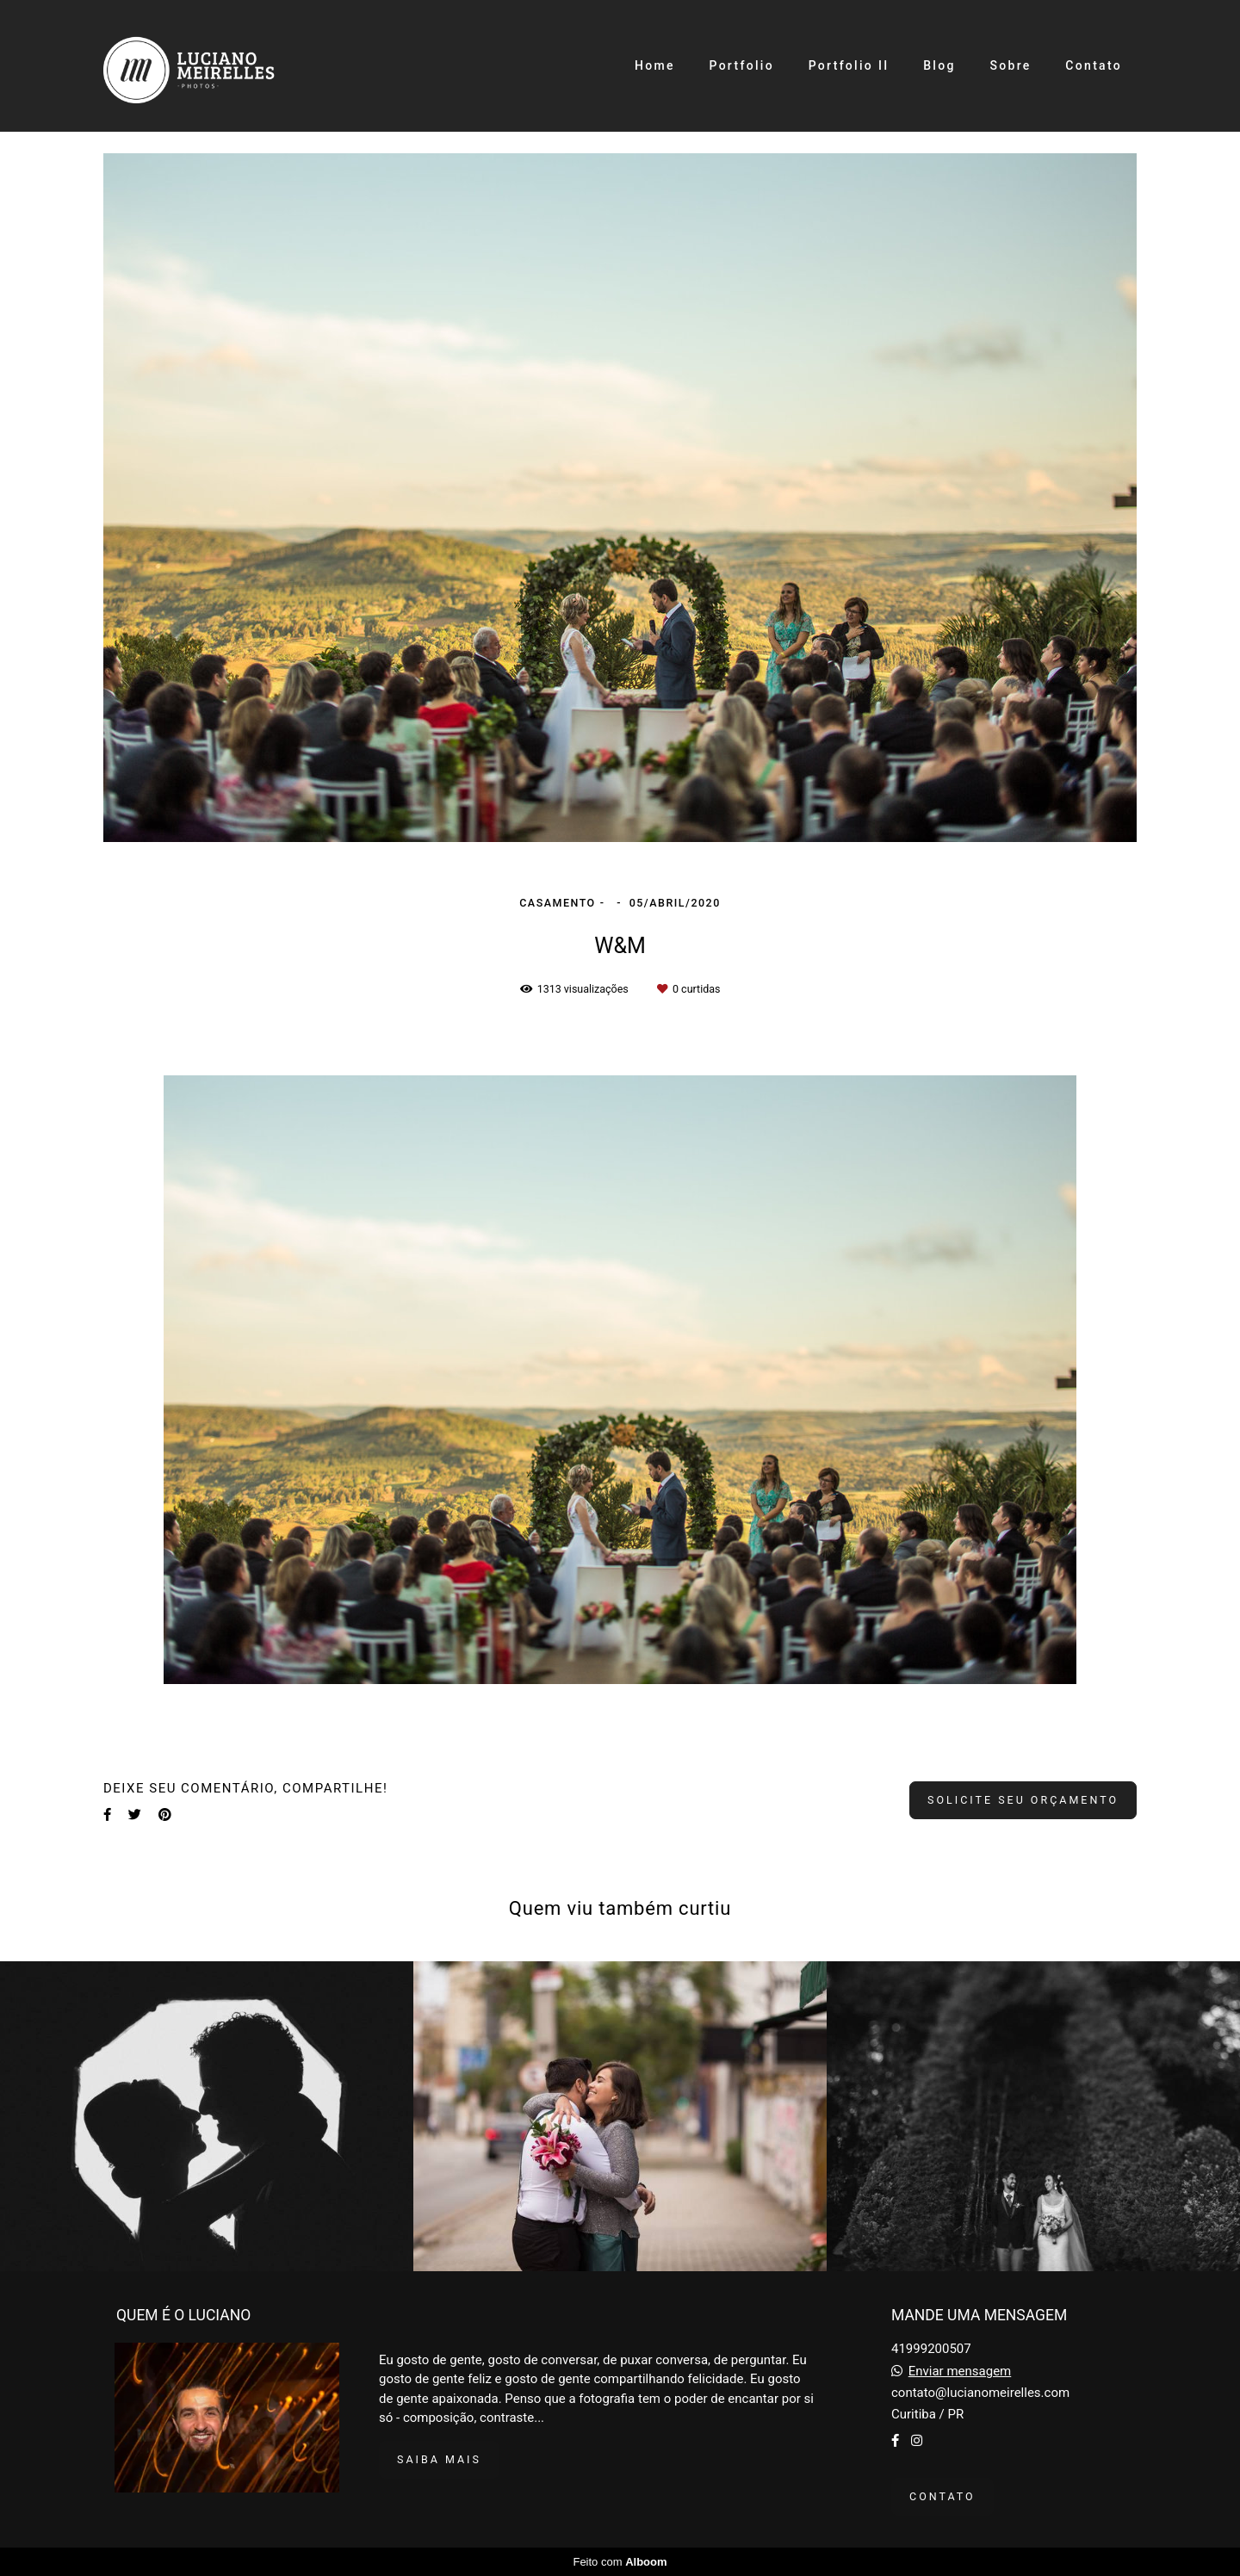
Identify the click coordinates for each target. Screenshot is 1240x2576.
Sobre (1010, 65)
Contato (1093, 65)
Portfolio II (849, 65)
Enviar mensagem (960, 2371)
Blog (939, 65)
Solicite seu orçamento (1023, 1799)
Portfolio (741, 65)
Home (655, 65)
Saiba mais (439, 2459)
